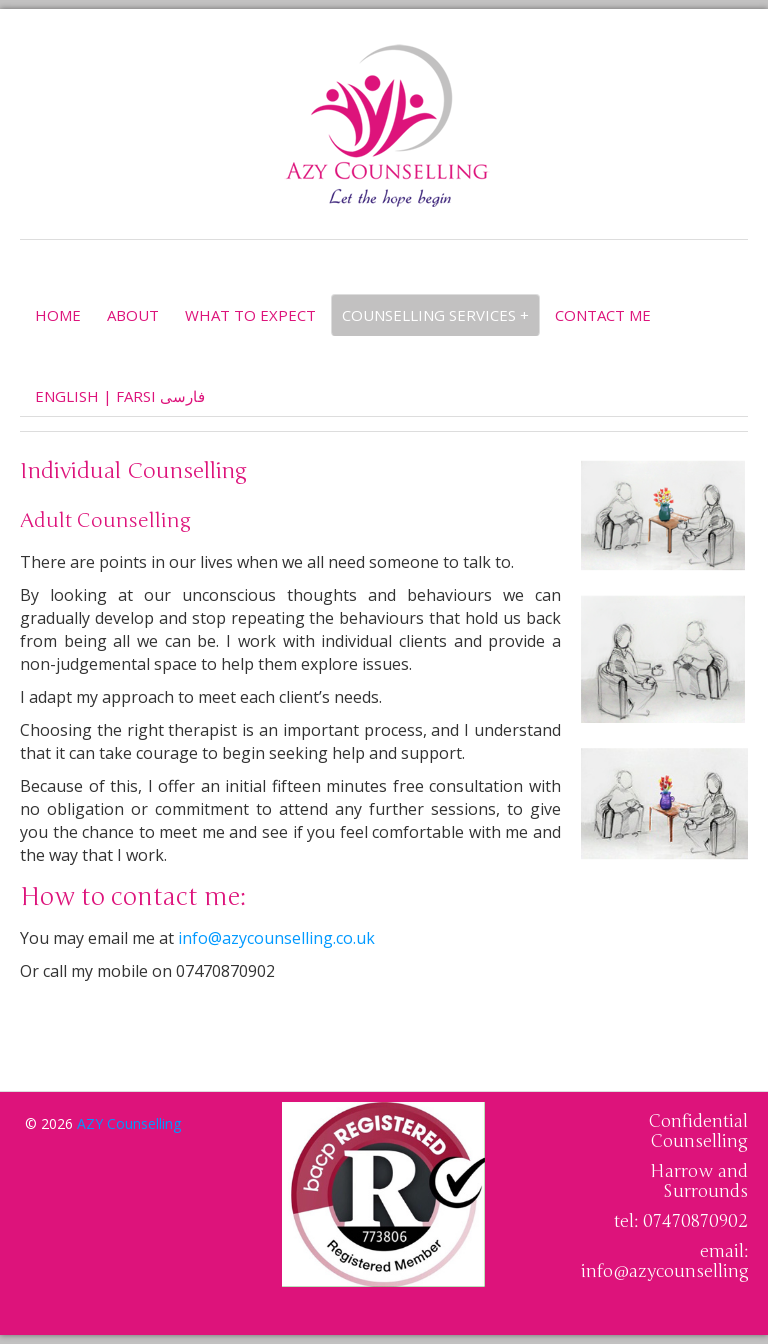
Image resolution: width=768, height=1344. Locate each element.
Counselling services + (435, 315)
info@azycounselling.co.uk (276, 938)
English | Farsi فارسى (120, 396)
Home (58, 315)
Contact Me (603, 315)
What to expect (250, 315)
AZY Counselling (129, 1123)
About (133, 315)
